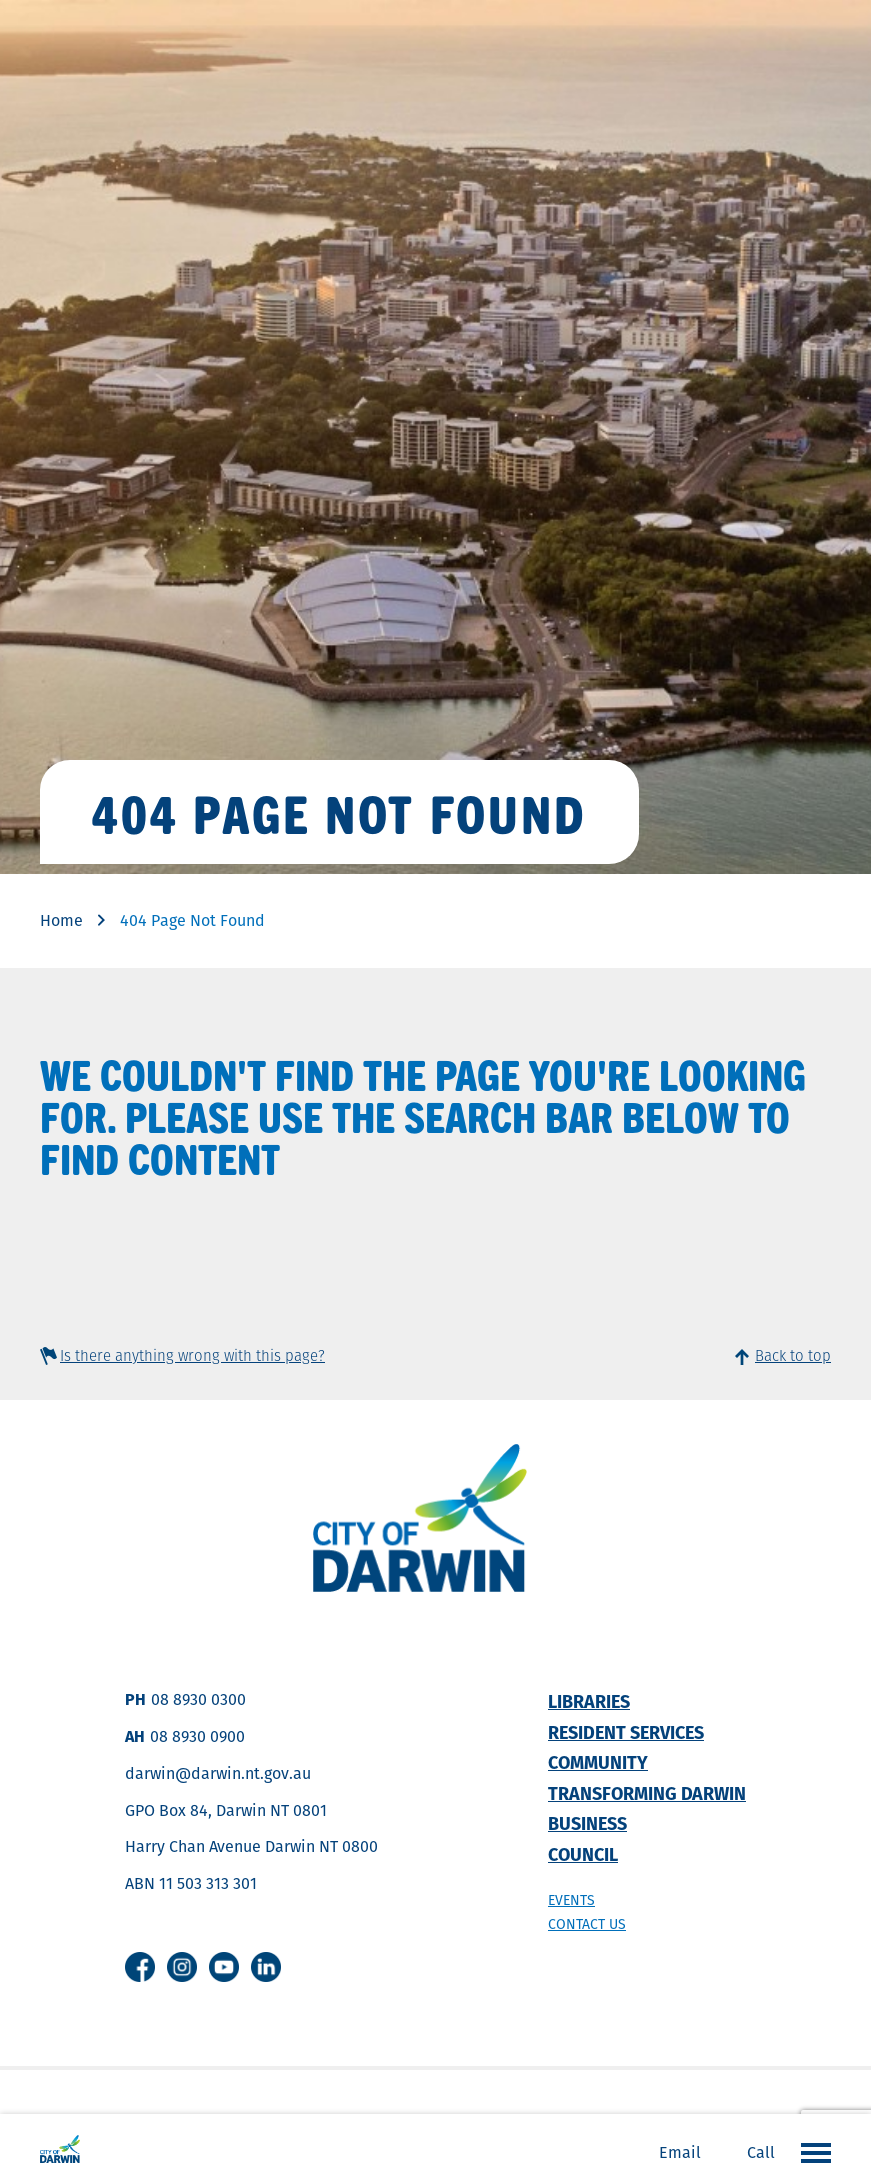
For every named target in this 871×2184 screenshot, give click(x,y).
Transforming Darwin (647, 1793)
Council (583, 1854)
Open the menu (811, 2152)
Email (680, 2152)
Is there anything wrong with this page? (192, 1355)
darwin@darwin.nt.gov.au (218, 1773)
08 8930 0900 (197, 1736)
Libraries (589, 1701)
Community (598, 1762)
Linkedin (266, 1967)
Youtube (224, 1967)
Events (571, 1900)
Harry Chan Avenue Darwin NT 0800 (251, 1846)
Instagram (182, 1967)
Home (61, 920)
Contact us (587, 1924)
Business (587, 1823)
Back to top (793, 1355)
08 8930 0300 (198, 1699)
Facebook (140, 1967)
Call (761, 2152)
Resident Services (626, 1732)
